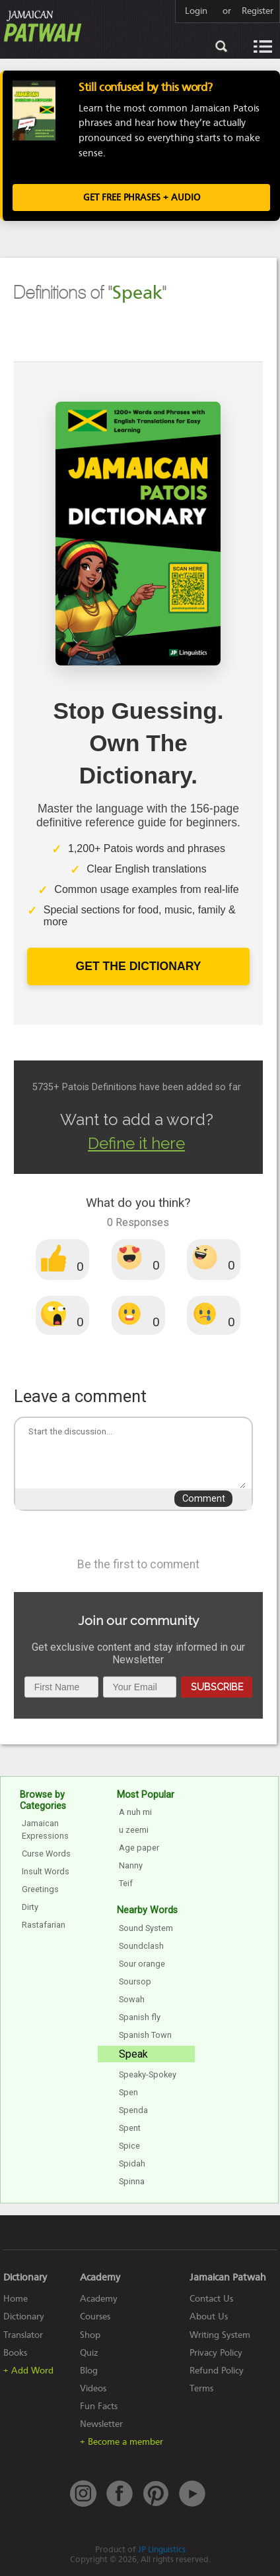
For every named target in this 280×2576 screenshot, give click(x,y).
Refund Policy (217, 2370)
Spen (128, 2092)
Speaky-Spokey (147, 2074)
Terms (201, 2388)
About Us (209, 2316)
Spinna (132, 2181)
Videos (93, 2388)
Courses (95, 2316)
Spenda (133, 2110)
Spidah (132, 2163)
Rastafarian (43, 1925)
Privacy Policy (216, 2352)
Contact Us (211, 2298)
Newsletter (101, 2424)
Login (196, 11)
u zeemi (134, 1830)
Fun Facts (99, 2406)
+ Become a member (121, 2441)
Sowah (132, 1999)
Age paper (139, 1848)
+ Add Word (28, 2370)
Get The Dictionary (138, 966)
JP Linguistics (162, 2549)
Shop (90, 2335)
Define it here (136, 1143)
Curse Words (46, 1853)
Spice (129, 2146)
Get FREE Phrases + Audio (141, 197)
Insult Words (45, 1871)
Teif (126, 1883)
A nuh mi (135, 1812)
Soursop (135, 1981)
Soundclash (141, 1946)
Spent (130, 2128)
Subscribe (217, 1686)
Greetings (40, 1889)
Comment (203, 1498)
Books (15, 2352)
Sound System (146, 1928)
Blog (89, 2370)
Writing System (220, 2335)
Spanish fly (139, 2017)
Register (257, 11)
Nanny (131, 1865)
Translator (23, 2335)
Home (15, 2298)
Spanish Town (145, 2035)
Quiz (89, 2352)
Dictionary (23, 2316)
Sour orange (142, 1964)
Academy (99, 2298)
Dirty (30, 1907)
